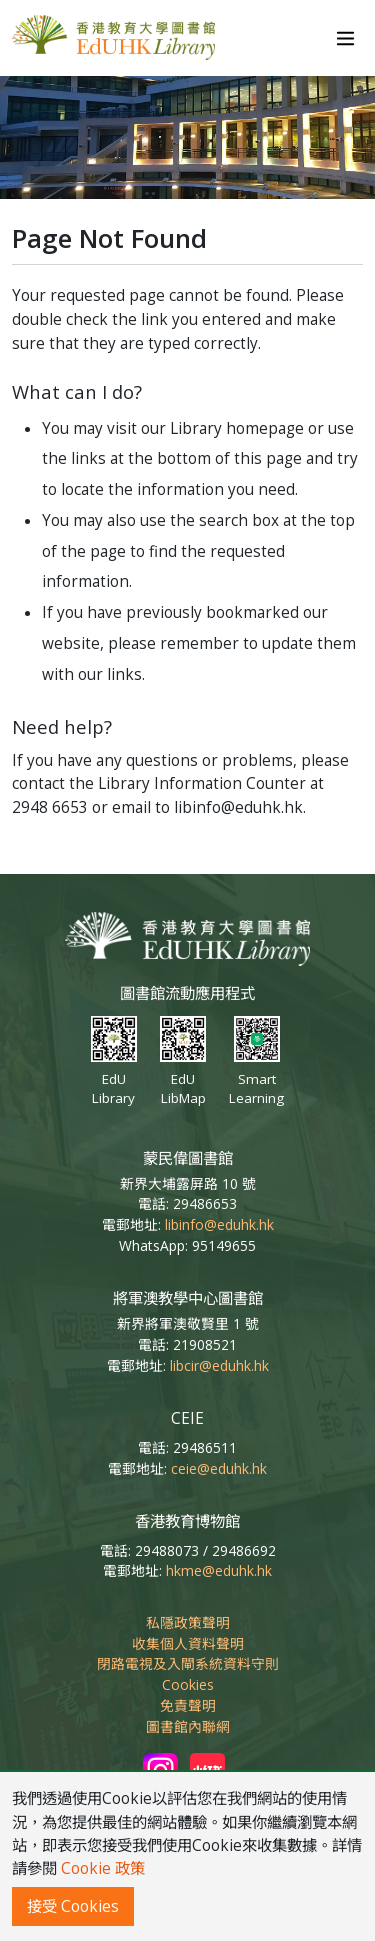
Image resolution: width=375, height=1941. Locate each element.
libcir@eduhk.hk (219, 1365)
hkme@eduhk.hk (219, 1570)
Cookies (188, 1684)
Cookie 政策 (103, 1868)
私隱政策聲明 (188, 1622)
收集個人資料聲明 (188, 1643)
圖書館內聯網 (188, 1726)
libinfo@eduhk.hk (219, 1224)
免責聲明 (188, 1705)
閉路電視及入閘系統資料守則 (188, 1663)
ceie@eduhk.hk (219, 1468)
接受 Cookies (73, 1906)
